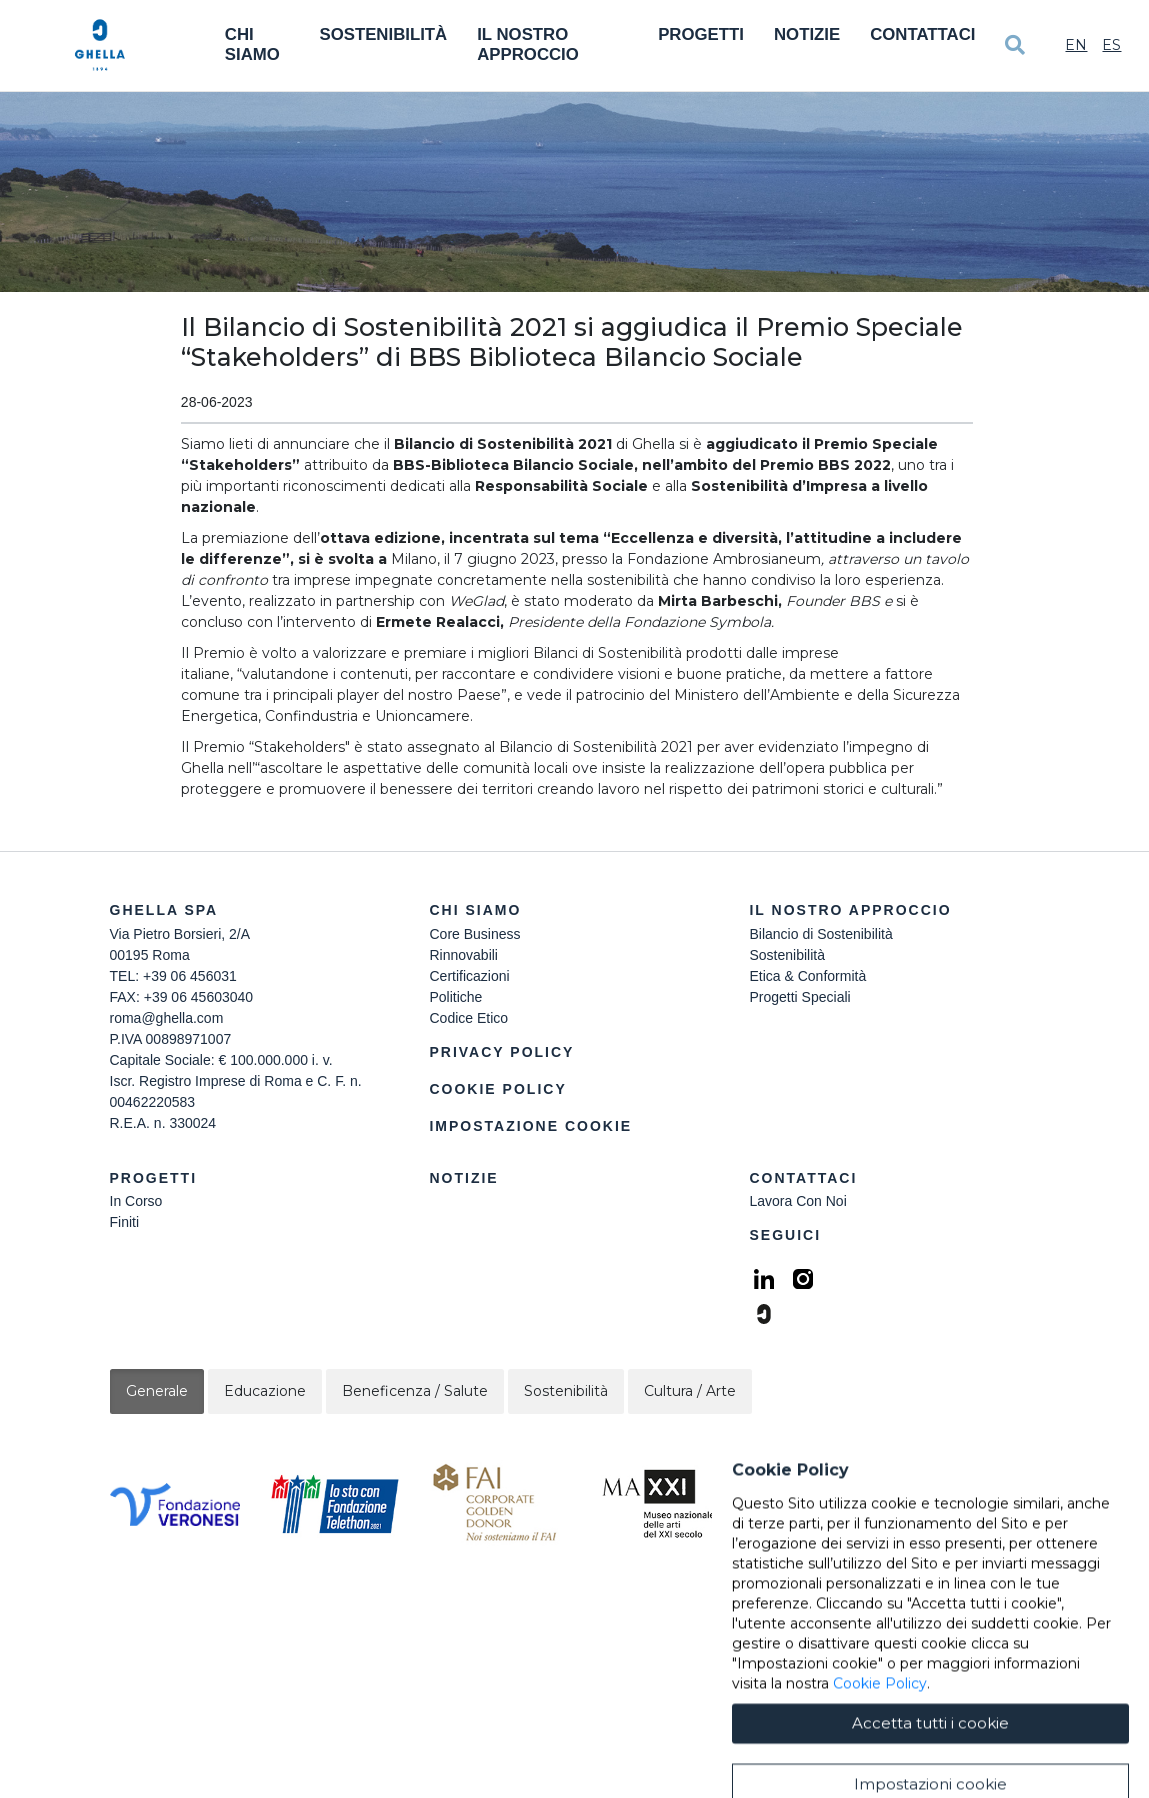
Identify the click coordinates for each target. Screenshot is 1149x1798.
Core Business (474, 934)
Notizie (807, 34)
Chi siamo (475, 910)
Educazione (265, 1391)
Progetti (701, 34)
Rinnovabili (463, 955)
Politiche (455, 997)
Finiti (125, 1222)
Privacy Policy (501, 1052)
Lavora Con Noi (797, 1201)
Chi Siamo (252, 44)
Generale (157, 1391)
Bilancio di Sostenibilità (820, 934)
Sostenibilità (383, 34)
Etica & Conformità (807, 976)
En (1076, 45)
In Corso (136, 1201)
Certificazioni (469, 976)
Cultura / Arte (690, 1391)
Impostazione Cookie (530, 1126)
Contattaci (922, 34)
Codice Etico (468, 1018)
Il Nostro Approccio (528, 44)
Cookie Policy (497, 1089)
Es (1111, 45)
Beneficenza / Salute (415, 1391)
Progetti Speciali (799, 997)
